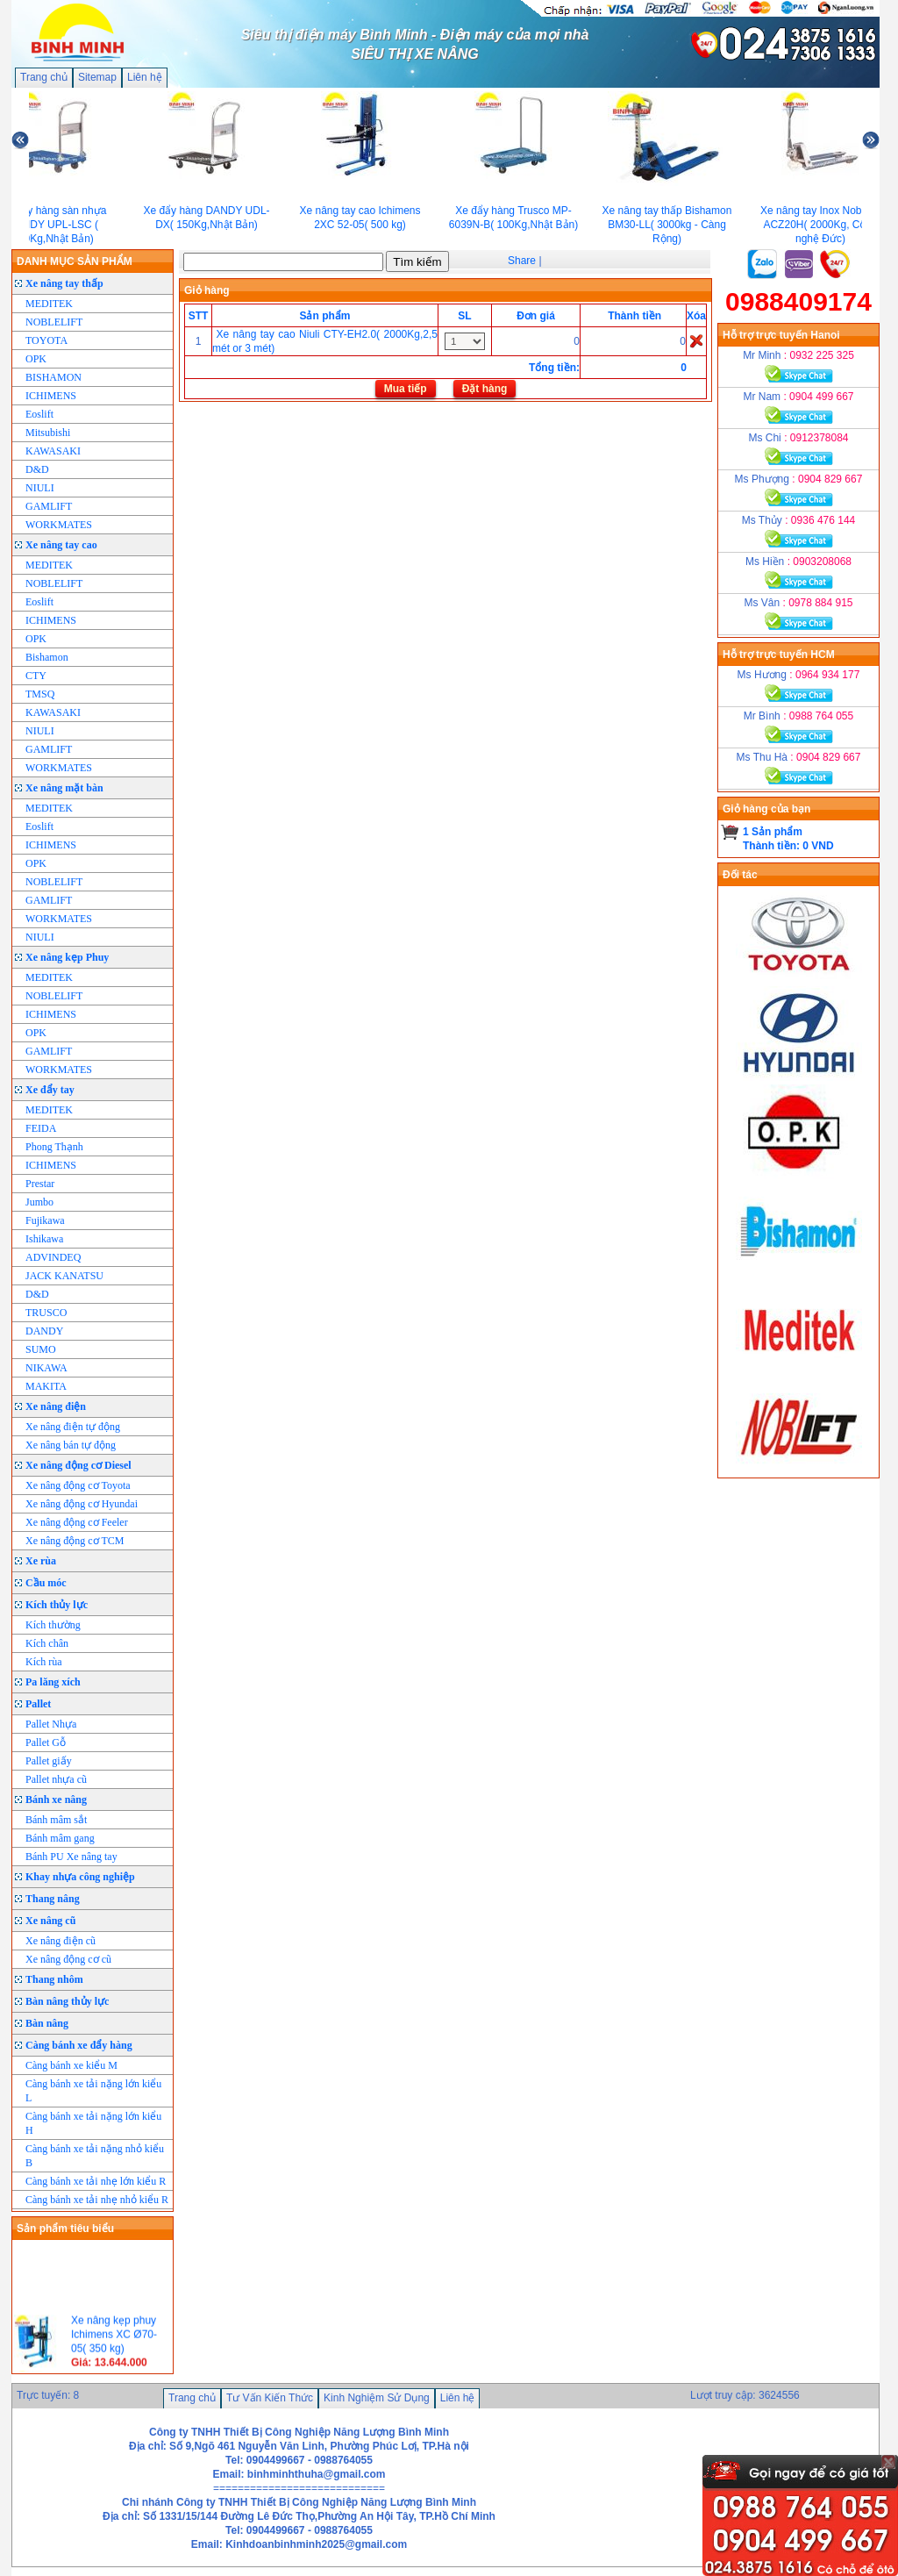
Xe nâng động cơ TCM (74, 1541)
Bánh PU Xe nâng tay (71, 1856)
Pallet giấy (48, 1761)
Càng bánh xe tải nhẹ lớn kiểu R (95, 2181)
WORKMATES (58, 525)
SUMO (40, 1349)
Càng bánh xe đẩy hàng (78, 2045)
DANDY (44, 1331)
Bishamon (46, 657)
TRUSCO (46, 1312)
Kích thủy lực (56, 1605)
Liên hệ (144, 77)
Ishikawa (44, 1239)
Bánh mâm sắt (56, 1820)
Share (522, 260)
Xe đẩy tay (50, 1090)
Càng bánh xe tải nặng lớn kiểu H (93, 2123)
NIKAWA (46, 1368)
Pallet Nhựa (50, 1724)
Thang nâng (52, 1899)
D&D (37, 469)
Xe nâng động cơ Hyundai (81, 1504)
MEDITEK (49, 303)
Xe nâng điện (55, 1406)
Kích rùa (43, 1662)
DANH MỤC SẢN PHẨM (74, 261)
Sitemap (97, 77)
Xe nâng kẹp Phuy (67, 957)
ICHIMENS (50, 396)
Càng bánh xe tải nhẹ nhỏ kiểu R (96, 2199)
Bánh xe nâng (56, 1799)
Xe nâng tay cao (61, 545)
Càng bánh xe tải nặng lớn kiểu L (93, 2091)
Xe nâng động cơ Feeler (76, 1522)
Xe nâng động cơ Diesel (78, 1465)
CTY (35, 675)
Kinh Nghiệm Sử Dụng (377, 2398)
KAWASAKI (53, 451)
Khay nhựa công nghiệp (80, 1877)
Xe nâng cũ (50, 1920)
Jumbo (39, 1202)
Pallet (38, 1704)
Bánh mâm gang (60, 1838)
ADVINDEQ (53, 1257)
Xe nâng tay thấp (64, 283)
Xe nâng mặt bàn (64, 788)
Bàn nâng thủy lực (67, 2001)
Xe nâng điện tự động (72, 1426)
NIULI (39, 488)
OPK (35, 359)
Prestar (39, 1183)
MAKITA (46, 1386)
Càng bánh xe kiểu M (71, 2065)
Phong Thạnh (54, 1147)
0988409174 (798, 301)
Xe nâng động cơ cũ (68, 1959)
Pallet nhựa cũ (56, 1779)
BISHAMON (53, 377)
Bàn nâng (46, 2023)
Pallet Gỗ (45, 1742)
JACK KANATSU (64, 1276)
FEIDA (40, 1128)
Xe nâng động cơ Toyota (78, 1485)
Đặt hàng (485, 389)
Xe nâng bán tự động (70, 1445)
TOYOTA (46, 340)
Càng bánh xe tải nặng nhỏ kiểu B (94, 2156)
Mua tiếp (405, 389)
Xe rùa (40, 1561)
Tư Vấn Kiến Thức (269, 2398)
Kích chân (46, 1643)
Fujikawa (45, 1220)
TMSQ (39, 694)
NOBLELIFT (53, 322)
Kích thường (53, 1625)
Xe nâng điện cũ (60, 1941)
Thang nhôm (54, 1979)
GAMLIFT (48, 506)
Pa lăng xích (53, 1682)
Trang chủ (44, 77)
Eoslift (39, 414)
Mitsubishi (47, 432)
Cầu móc (46, 1583)
